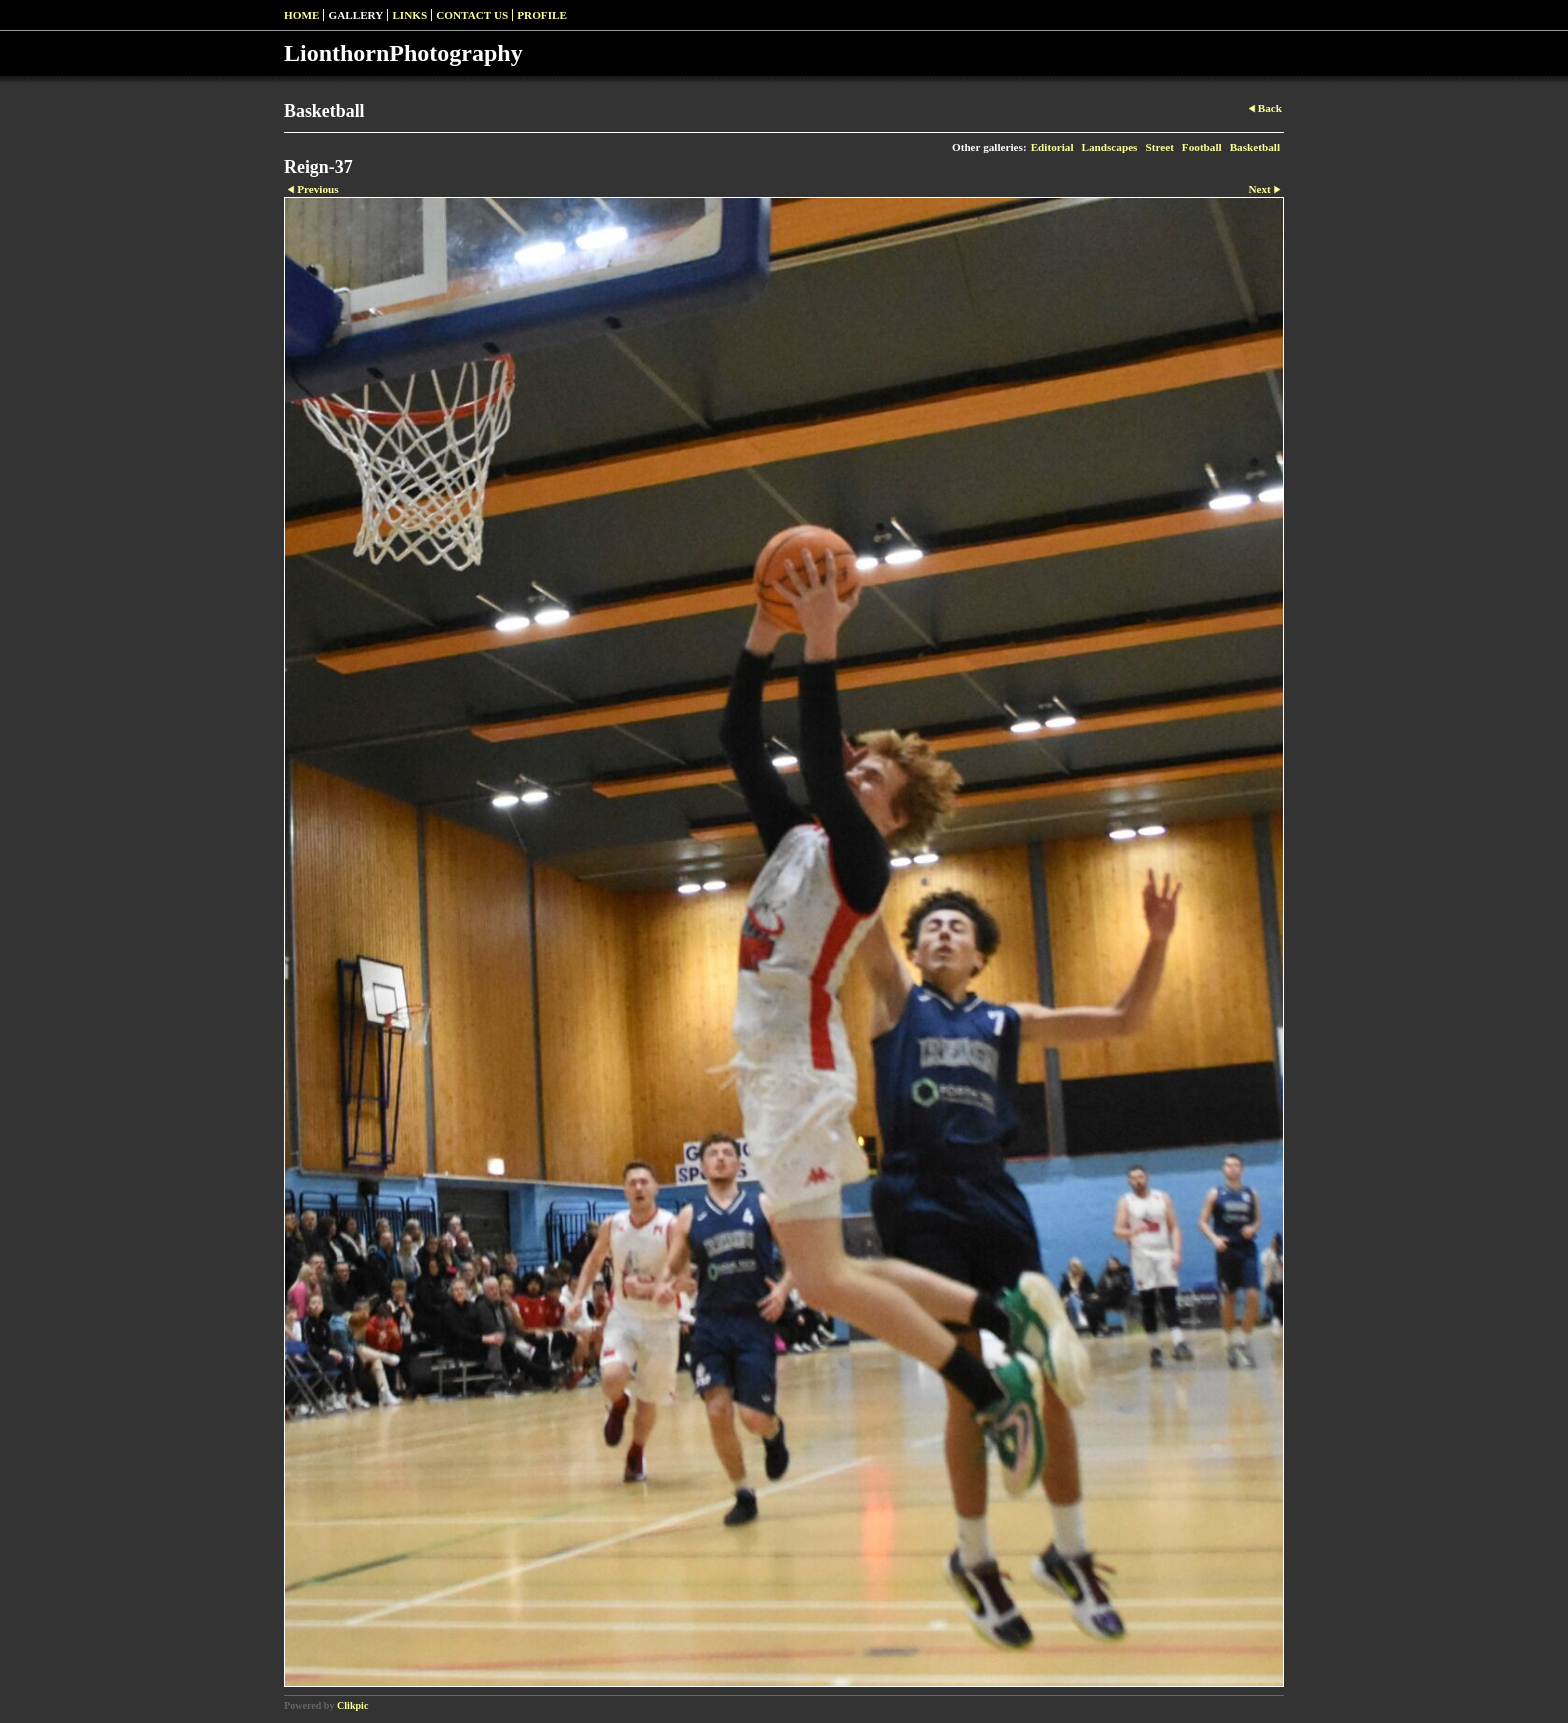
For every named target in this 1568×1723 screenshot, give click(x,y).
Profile (542, 15)
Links (409, 15)
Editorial (1052, 147)
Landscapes (1110, 147)
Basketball (1255, 147)
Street (1159, 147)
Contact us (472, 15)
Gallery (355, 15)
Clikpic (352, 1705)
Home (301, 15)
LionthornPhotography (403, 53)
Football (1202, 147)
